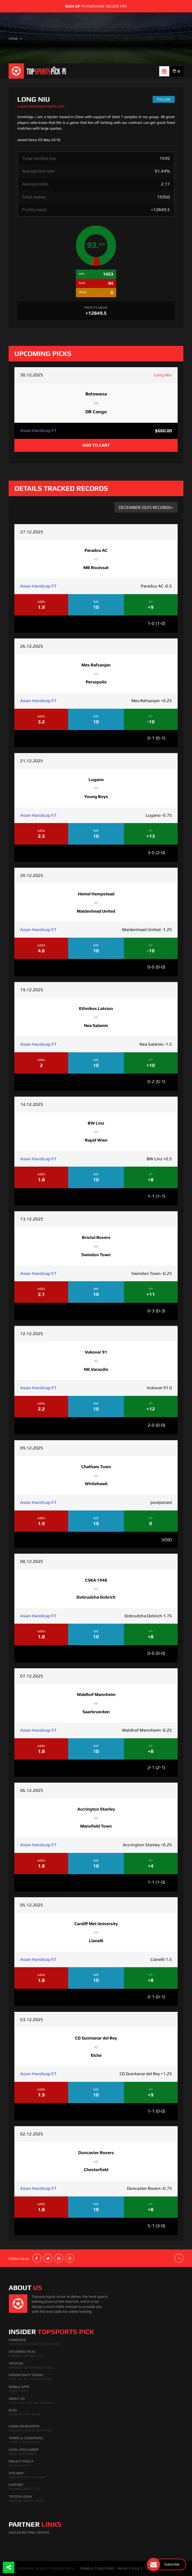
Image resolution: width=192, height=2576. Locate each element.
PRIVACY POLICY (129, 2568)
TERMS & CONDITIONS (97, 2568)
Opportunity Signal (26, 2375)
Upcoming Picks (22, 2351)
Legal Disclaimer (24, 2449)
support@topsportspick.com (41, 106)
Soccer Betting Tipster (29, 2532)
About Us (17, 2398)
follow (163, 99)
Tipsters (16, 2363)
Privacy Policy (21, 2461)
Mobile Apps (19, 2387)
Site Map (16, 2473)
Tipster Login (20, 2496)
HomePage (17, 2340)
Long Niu (163, 374)
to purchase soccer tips (96, 6)
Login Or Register (24, 2426)
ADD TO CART (96, 445)
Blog (13, 2410)
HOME (13, 38)
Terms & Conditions (26, 2438)
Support (16, 2484)
